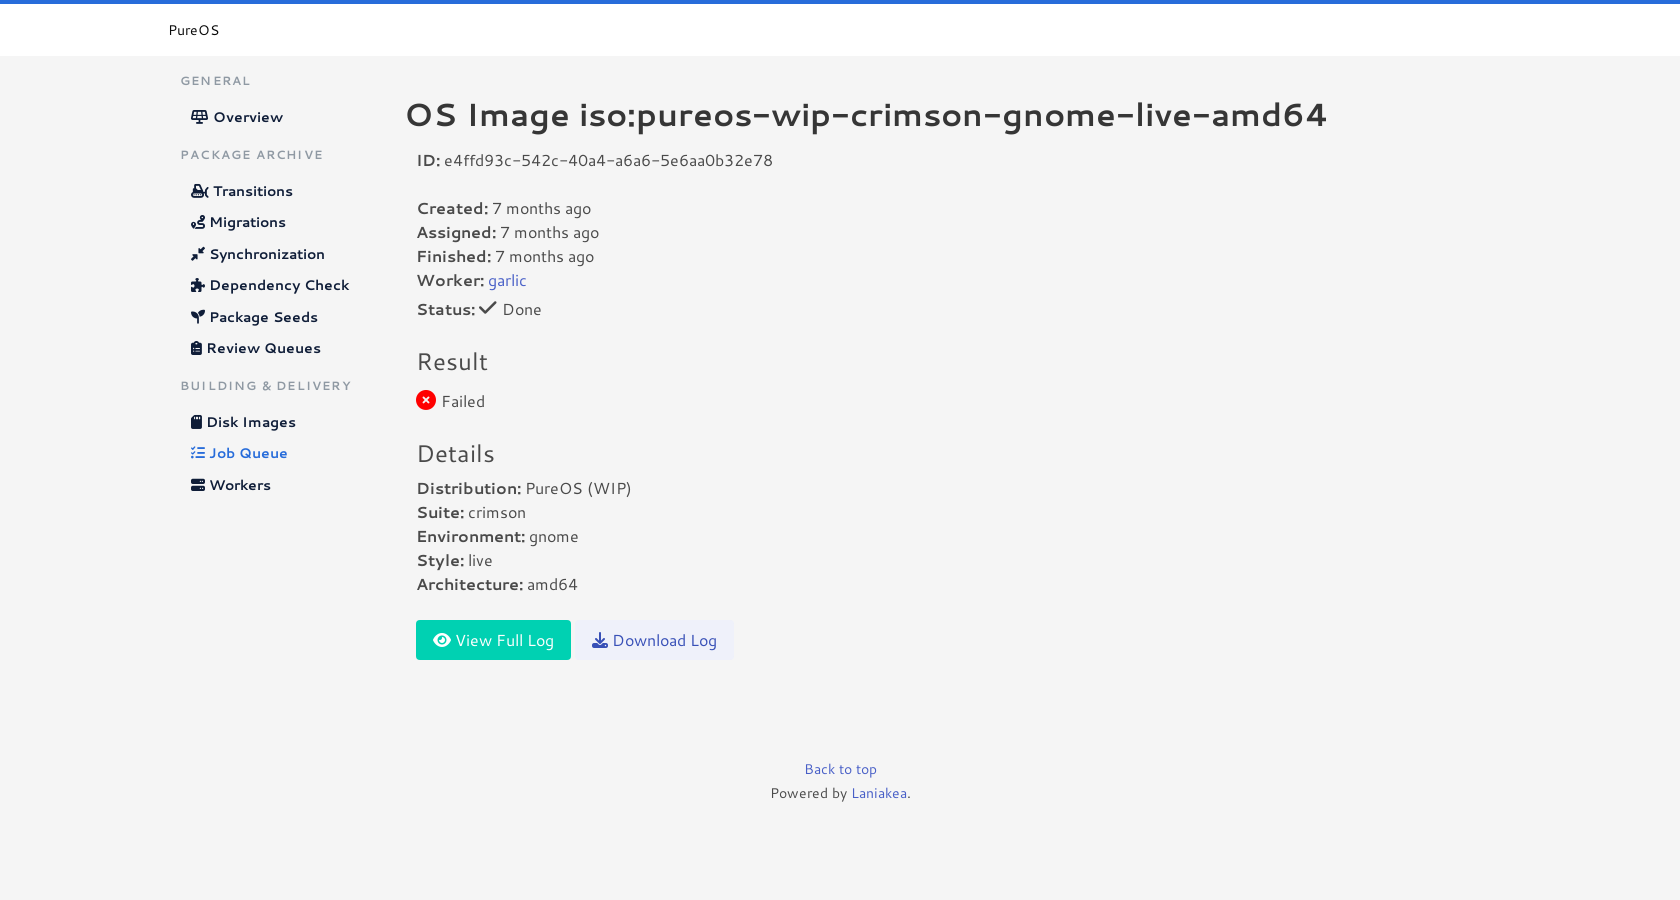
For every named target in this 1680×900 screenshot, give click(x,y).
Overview (237, 117)
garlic (507, 279)
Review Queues (256, 348)
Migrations (238, 222)
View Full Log (493, 639)
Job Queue (239, 453)
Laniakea (879, 793)
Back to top (840, 769)
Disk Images (243, 422)
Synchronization (258, 254)
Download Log (654, 639)
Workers (231, 485)
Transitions (242, 191)
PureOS (193, 30)
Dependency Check (270, 285)
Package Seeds (254, 317)
